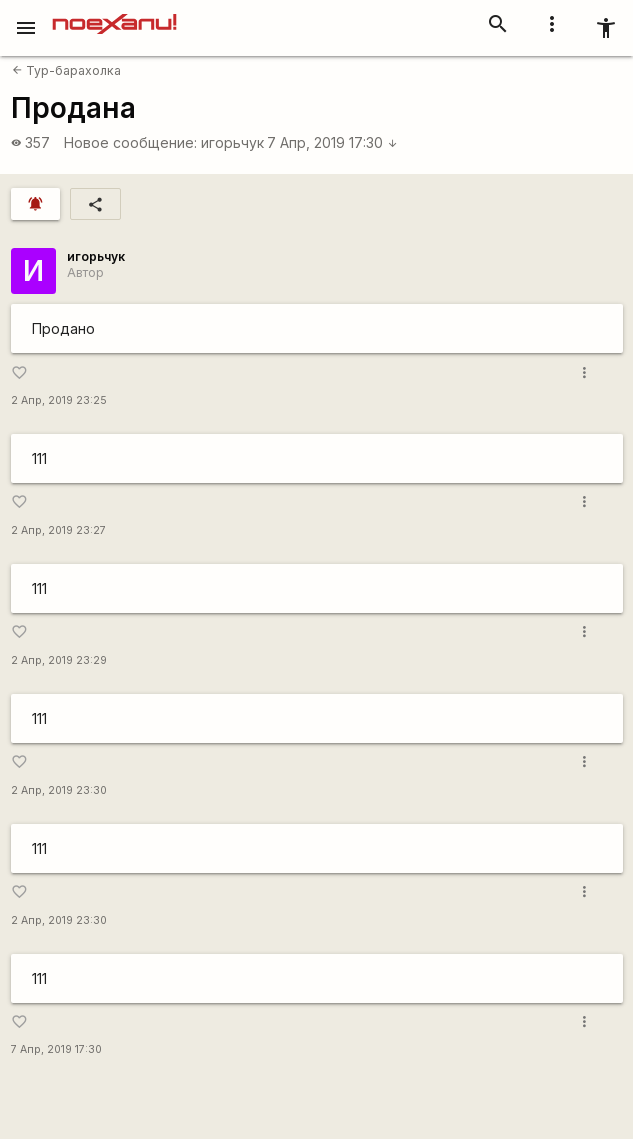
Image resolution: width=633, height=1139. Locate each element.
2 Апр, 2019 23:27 (58, 530)
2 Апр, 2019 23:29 (59, 660)
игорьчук (232, 142)
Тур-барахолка (66, 70)
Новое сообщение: (130, 142)
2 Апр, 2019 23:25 (59, 400)
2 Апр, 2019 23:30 (59, 790)
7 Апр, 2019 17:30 (332, 142)
